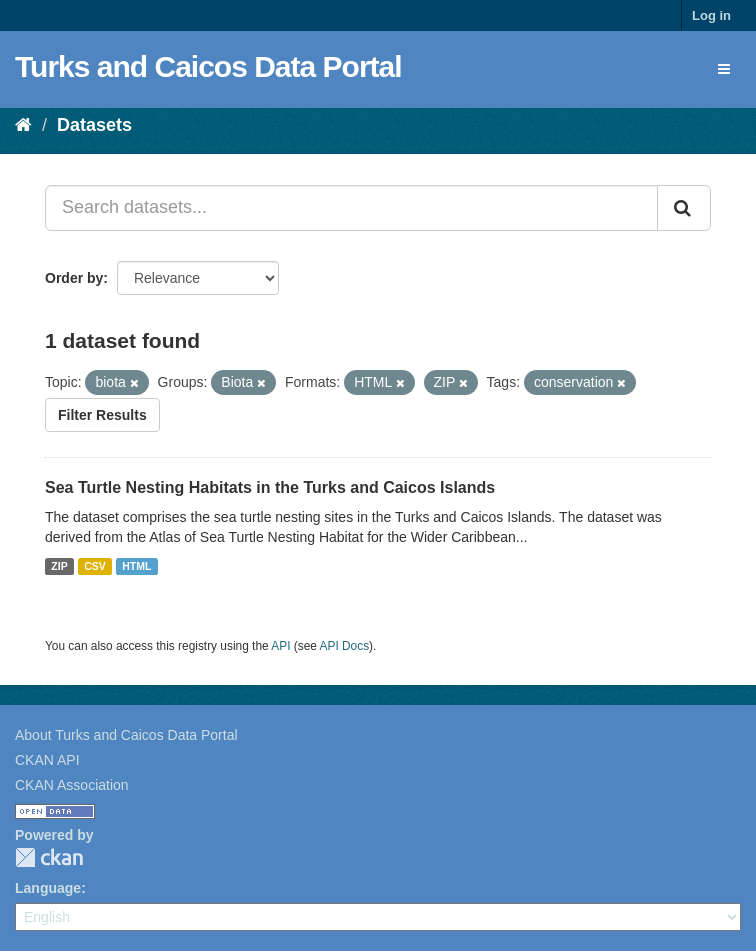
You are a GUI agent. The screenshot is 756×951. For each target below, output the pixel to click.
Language (48, 888)
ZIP (59, 566)
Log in (711, 15)
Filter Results (102, 415)
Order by (74, 278)
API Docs (345, 646)
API (280, 646)
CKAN (49, 857)
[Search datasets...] (351, 208)
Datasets (94, 125)
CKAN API (47, 760)
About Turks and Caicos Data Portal (126, 735)
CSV (95, 566)
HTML (136, 566)
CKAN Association (72, 785)
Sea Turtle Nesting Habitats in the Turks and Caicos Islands (270, 487)
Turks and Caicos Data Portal (208, 66)
